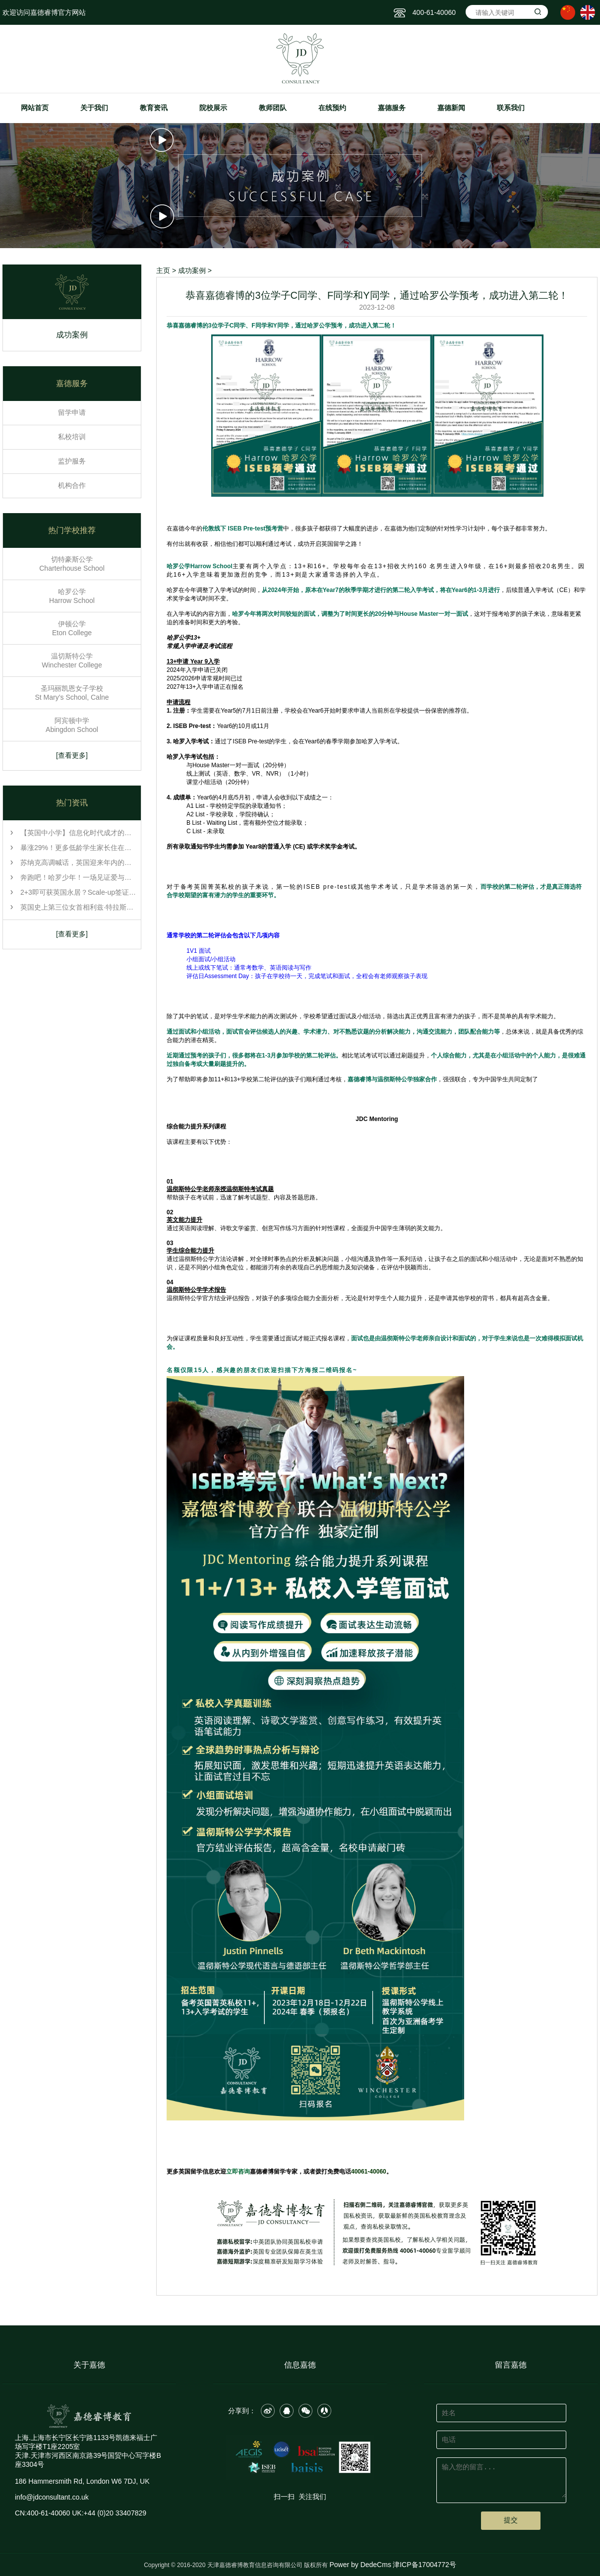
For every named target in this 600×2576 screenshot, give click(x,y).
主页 (163, 270)
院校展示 (213, 108)
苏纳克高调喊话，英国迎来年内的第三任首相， (78, 862)
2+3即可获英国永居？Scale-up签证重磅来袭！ (78, 892)
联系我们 (511, 108)
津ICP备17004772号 (424, 2565)
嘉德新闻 (451, 108)
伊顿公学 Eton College (72, 628)
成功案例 (72, 336)
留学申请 (72, 412)
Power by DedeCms (360, 2565)
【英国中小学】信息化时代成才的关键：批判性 (78, 833)
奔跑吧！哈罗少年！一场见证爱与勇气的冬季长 (78, 877)
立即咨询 (238, 2171)
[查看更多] (72, 755)
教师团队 (273, 108)
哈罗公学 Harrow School (72, 596)
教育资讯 (154, 108)
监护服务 (72, 461)
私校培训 (72, 437)
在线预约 (332, 108)
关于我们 (94, 108)
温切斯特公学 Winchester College (72, 660)
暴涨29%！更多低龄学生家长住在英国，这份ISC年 (78, 848)
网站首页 (35, 108)
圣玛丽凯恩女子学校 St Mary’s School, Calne (72, 692)
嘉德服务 (392, 108)
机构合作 (72, 485)
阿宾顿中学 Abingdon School (72, 725)
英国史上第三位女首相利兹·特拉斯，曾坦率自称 (78, 907)
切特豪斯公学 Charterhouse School (72, 563)
